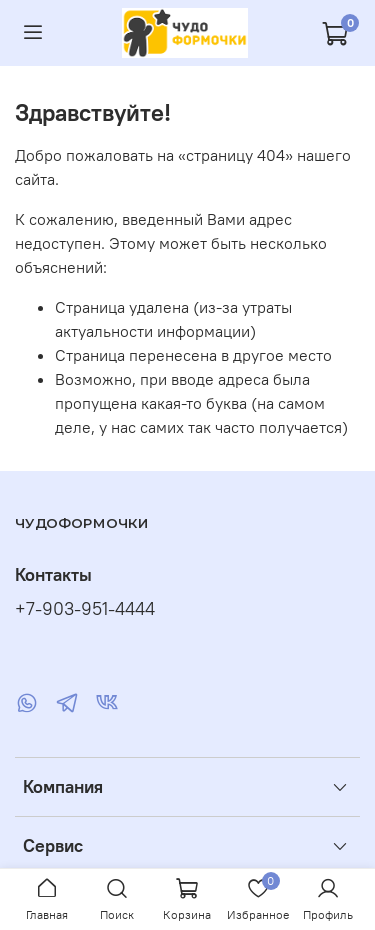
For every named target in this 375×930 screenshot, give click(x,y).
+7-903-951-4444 (85, 609)
